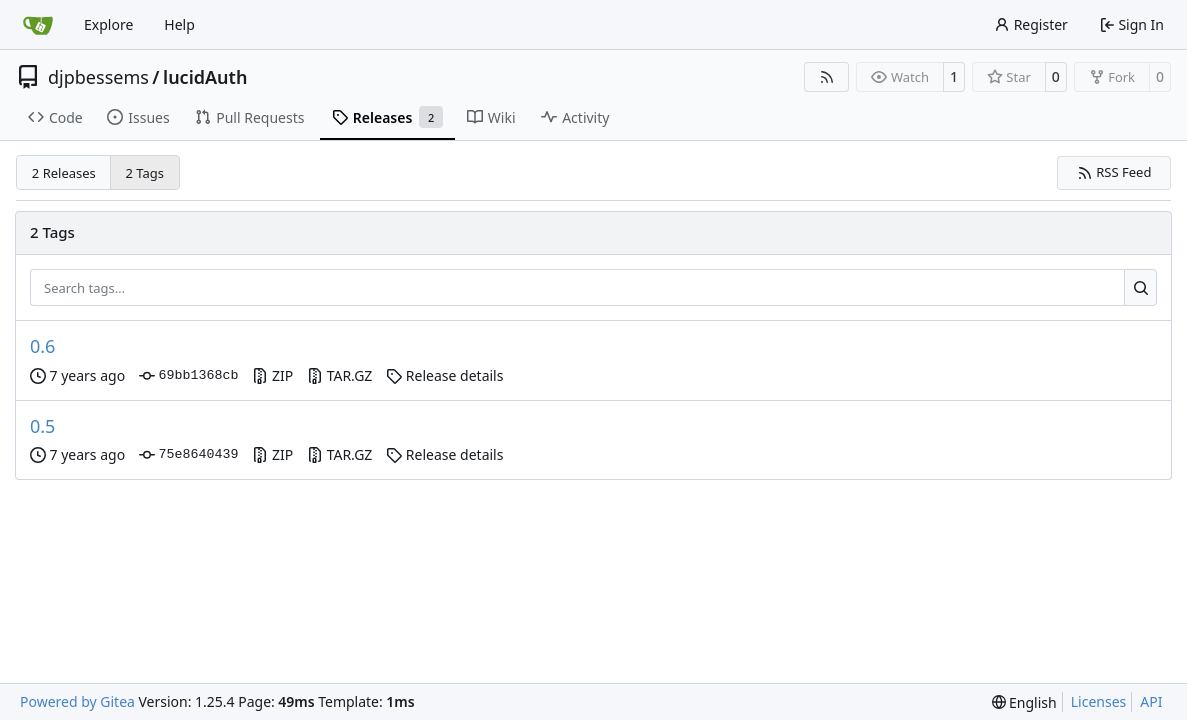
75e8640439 (188, 455)
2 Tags (145, 173)
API (1151, 701)
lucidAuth (205, 77)
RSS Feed (1114, 172)
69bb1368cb (188, 376)
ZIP (272, 375)
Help (179, 24)
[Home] (38, 25)
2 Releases (64, 173)
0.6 (42, 346)
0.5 (42, 426)
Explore (108, 24)
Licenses (1099, 701)
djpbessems (98, 77)
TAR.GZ (339, 375)
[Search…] (1140, 288)
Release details (444, 375)
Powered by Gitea (77, 701)
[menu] (1024, 702)
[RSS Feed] (827, 77)
